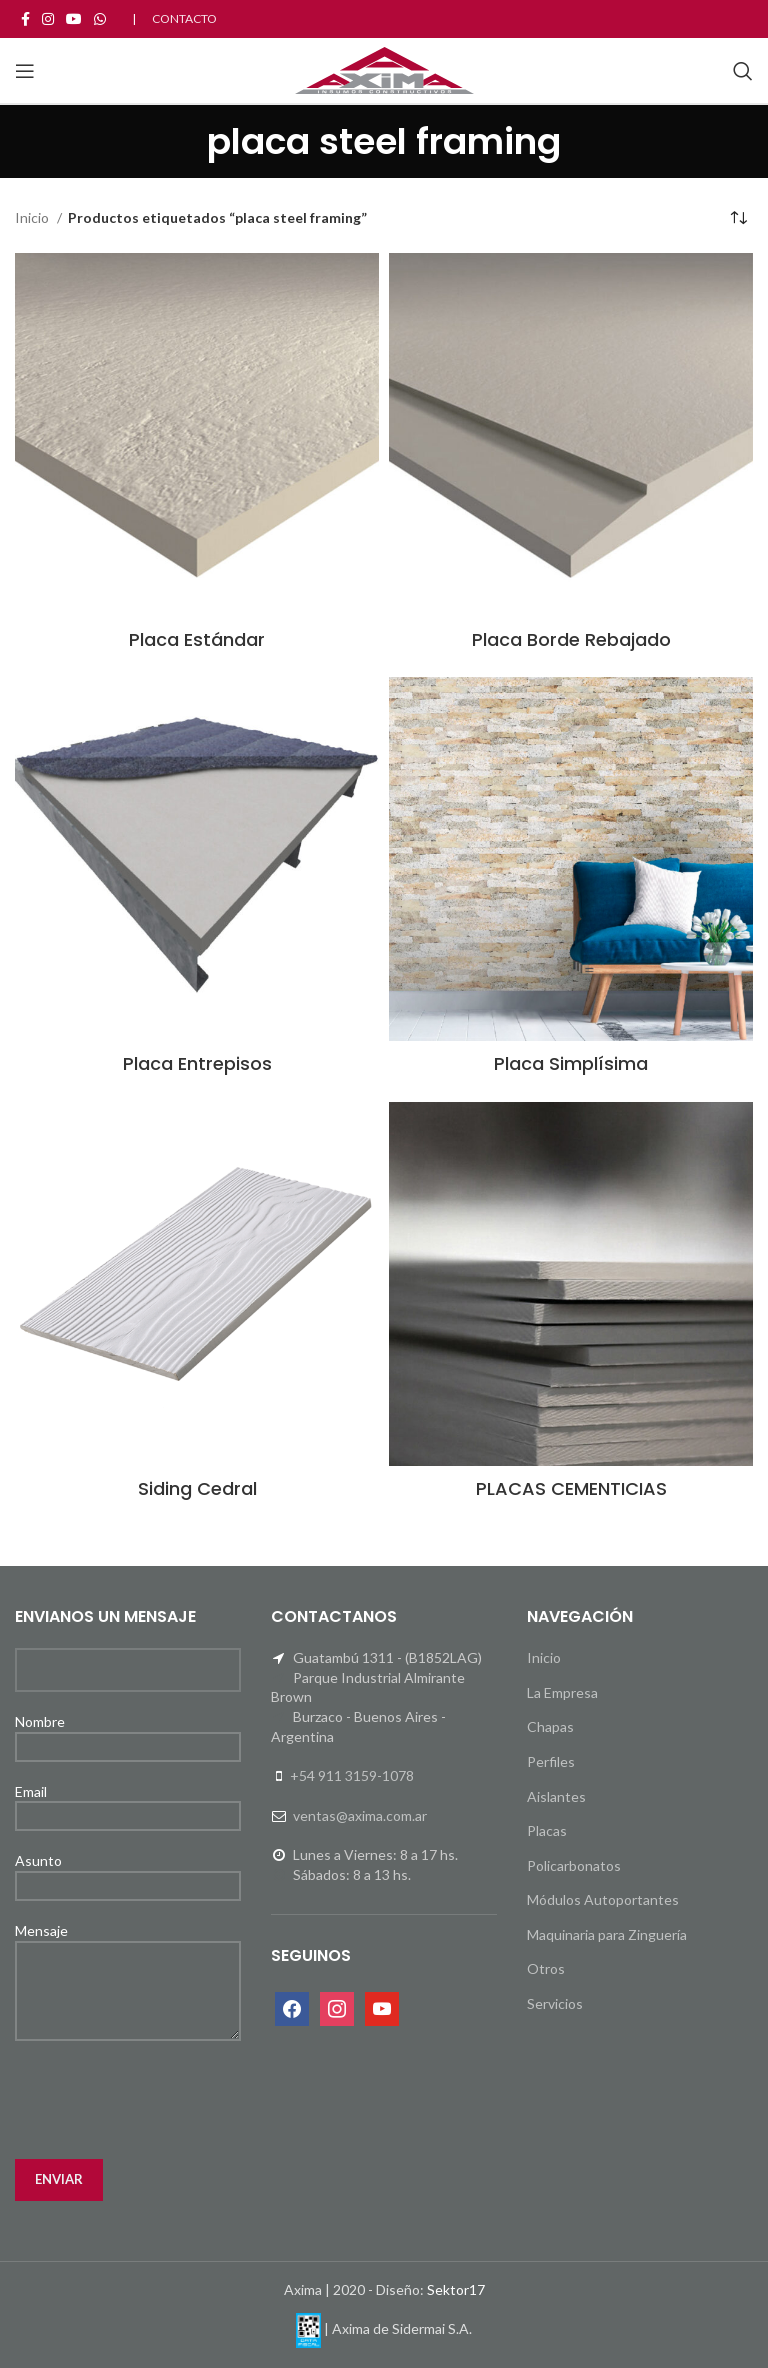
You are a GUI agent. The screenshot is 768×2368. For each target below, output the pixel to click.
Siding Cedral (197, 1488)
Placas (547, 1830)
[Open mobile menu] (25, 71)
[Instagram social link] (48, 19)
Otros (546, 1968)
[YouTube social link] (74, 19)
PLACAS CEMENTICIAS (571, 1488)
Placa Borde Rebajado (571, 639)
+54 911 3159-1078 (352, 1775)
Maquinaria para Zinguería (607, 1934)
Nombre (128, 1733)
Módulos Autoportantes (603, 1899)
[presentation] (167, 2100)
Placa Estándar (197, 639)
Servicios (555, 2003)
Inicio (33, 217)
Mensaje (128, 1959)
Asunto (128, 1872)
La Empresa (562, 1692)
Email (128, 1803)
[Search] (743, 71)
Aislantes (556, 1796)
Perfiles (551, 1761)
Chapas (550, 1726)
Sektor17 (456, 2289)
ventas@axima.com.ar (360, 1815)
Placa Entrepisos (197, 1063)
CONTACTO (184, 18)
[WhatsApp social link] (100, 19)
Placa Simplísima (571, 1063)
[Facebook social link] (25, 19)
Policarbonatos (574, 1865)
